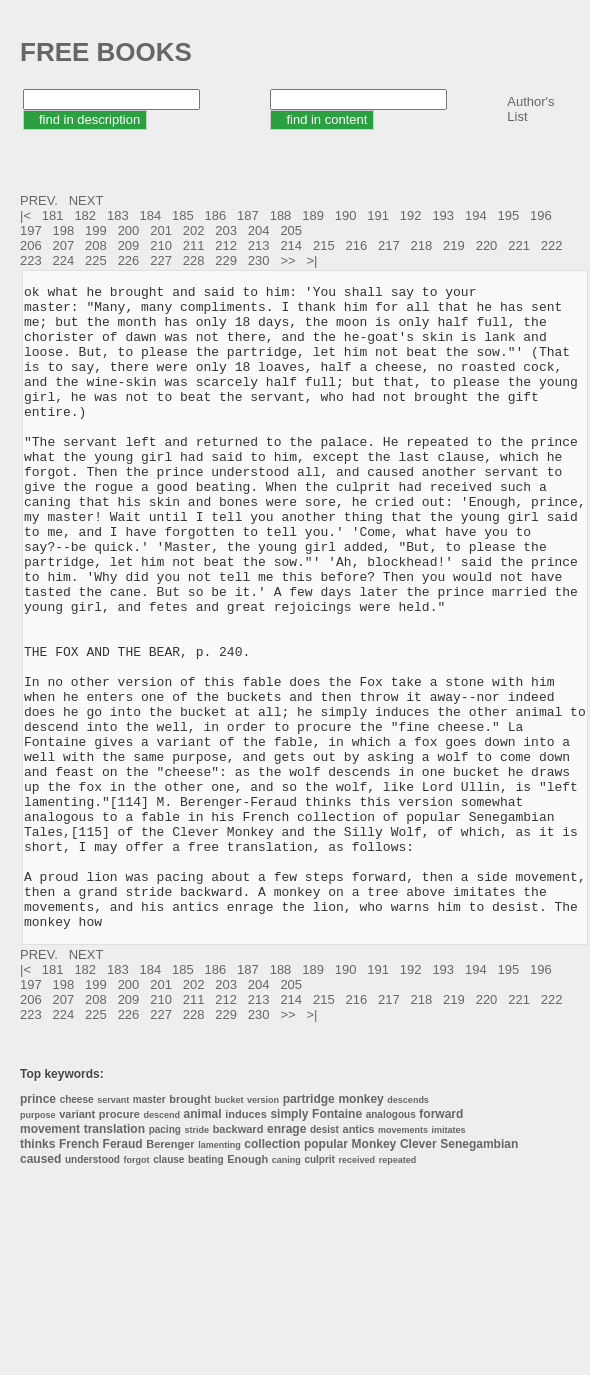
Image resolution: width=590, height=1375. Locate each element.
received (357, 1289)
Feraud (123, 1273)
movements (403, 1259)
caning (286, 1289)
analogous (391, 1243)
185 (183, 215)
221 (519, 245)
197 (31, 230)
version (263, 1229)
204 (259, 230)
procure (119, 1243)
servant (113, 1229)
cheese (77, 1228)
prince (38, 1228)
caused (40, 1288)
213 (259, 245)
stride (196, 1259)
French (79, 1273)
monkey (360, 1228)
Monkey (374, 1273)
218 (422, 245)
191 (378, 215)
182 (85, 215)
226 (129, 260)
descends (408, 1229)
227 (161, 260)
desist (324, 1258)
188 (281, 215)
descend (161, 1244)
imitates (449, 1259)
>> (289, 260)
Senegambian (479, 1273)
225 (96, 260)
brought (190, 1228)
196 (541, 215)
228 (194, 260)
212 (226, 245)
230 (259, 260)
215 (324, 245)
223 (31, 260)
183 (118, 215)
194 (476, 215)
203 (226, 230)
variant (77, 1243)
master (149, 1228)
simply (289, 1243)
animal (203, 1243)
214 (291, 245)
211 (194, 245)
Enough (247, 1288)
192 (411, 215)
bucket (228, 1229)
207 (64, 245)
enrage (286, 1258)
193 (443, 215)
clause (168, 1288)
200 (129, 230)
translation (114, 1258)
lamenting (219, 1274)
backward (238, 1258)
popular (326, 1273)
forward (441, 1243)
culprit (319, 1288)
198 (64, 230)
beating (206, 1288)
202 (194, 230)
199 (96, 230)
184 (150, 215)
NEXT (88, 200)
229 (226, 260)
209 (129, 245)
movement (50, 1258)
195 (508, 215)
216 (356, 245)
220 (487, 245)
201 (161, 230)
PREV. (40, 200)
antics (359, 1258)
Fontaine (337, 1243)
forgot (137, 1289)
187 (248, 215)
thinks (37, 1273)
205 (291, 230)
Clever (418, 1273)
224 (64, 260)
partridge (309, 1228)
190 (346, 215)
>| (313, 260)
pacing (165, 1258)
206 (31, 245)
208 (96, 245)
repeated (398, 1289)
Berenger (170, 1273)
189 (313, 215)
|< (27, 215)
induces (246, 1243)
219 (454, 245)
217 (389, 245)
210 (161, 245)
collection (272, 1273)
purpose (38, 1244)
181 (53, 215)
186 (216, 215)
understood (92, 1288)
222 (552, 245)
